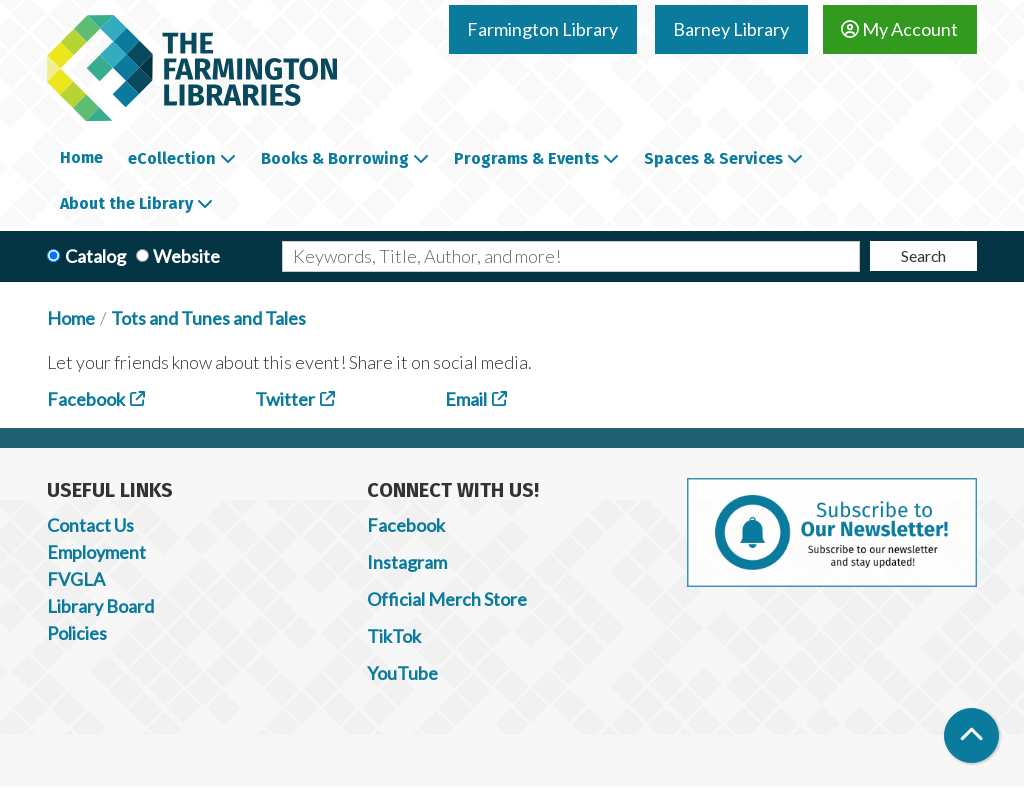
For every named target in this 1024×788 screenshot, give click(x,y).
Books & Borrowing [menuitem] (335, 158)
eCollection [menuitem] (172, 158)
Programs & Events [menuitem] (526, 158)
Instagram (407, 562)
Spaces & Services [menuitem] (713, 158)
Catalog (95, 256)
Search (923, 255)
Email (466, 399)
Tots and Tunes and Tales (208, 318)
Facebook (86, 399)
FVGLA (76, 579)
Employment (96, 552)
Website (186, 256)
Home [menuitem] (81, 157)
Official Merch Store (447, 599)
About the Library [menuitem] (126, 203)
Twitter (285, 399)
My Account (899, 29)
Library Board (100, 606)
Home (71, 318)
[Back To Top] (971, 735)
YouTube (402, 673)
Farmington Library (542, 29)
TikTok (394, 636)
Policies (77, 633)
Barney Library (731, 29)
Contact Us (90, 525)
